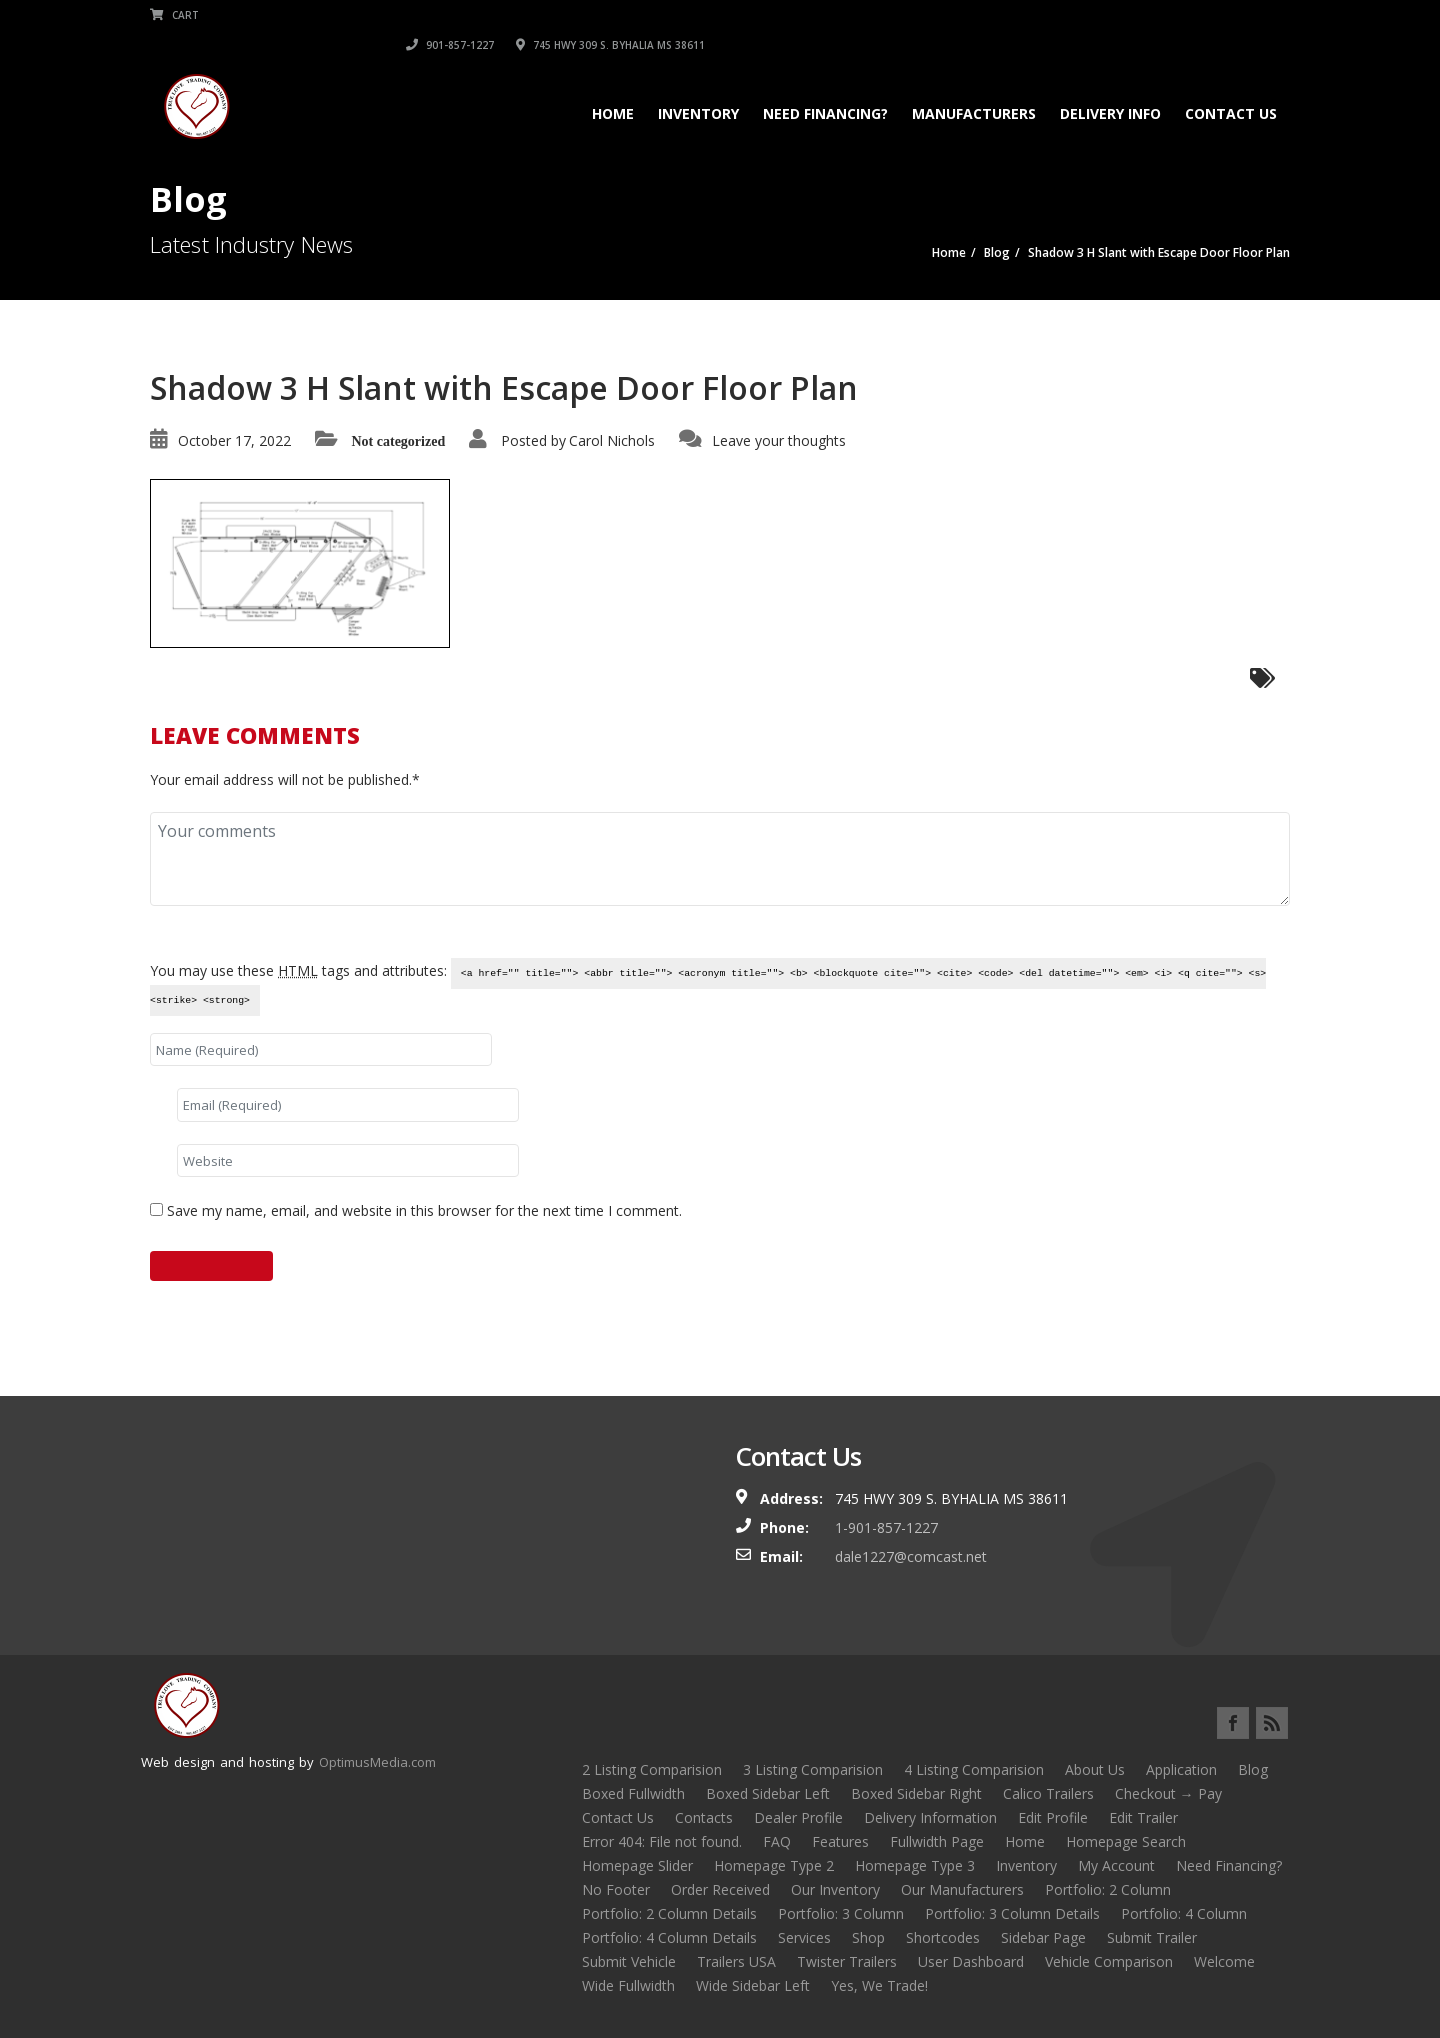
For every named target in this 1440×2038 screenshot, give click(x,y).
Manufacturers (974, 83)
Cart (174, 15)
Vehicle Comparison (1109, 1961)
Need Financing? (825, 83)
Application (1181, 1769)
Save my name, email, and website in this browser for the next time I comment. (424, 1210)
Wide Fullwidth (628, 1985)
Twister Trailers (847, 1961)
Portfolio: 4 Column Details (669, 1937)
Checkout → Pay (1168, 1793)
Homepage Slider (637, 1865)
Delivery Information (930, 1817)
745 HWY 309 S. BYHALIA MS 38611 (1195, 15)
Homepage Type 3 (915, 1865)
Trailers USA (736, 1961)
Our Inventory (835, 1889)
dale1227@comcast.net (911, 1556)
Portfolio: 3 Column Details (1012, 1913)
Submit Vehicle (629, 1961)
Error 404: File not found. (662, 1841)
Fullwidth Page (937, 1841)
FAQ (777, 1841)
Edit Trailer (1143, 1817)
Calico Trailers (1048, 1793)
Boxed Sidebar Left (768, 1793)
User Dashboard (971, 1961)
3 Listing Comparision (813, 1769)
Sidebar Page (1043, 1937)
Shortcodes (943, 1937)
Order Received (720, 1889)
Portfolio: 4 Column (1184, 1913)
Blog (1253, 1769)
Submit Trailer (1152, 1937)
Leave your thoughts (779, 440)
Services (804, 1937)
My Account (1116, 1865)
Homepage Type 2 (774, 1865)
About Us (1095, 1769)
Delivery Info (1110, 83)
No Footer (616, 1889)
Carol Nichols (612, 440)
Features (840, 1841)
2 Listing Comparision (652, 1769)
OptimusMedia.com (377, 1762)
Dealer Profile (798, 1817)
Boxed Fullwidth (633, 1793)
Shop (868, 1937)
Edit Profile (1053, 1817)
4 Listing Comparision (974, 1769)
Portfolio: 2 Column (1108, 1889)
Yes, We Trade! (879, 1985)
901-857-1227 (1035, 15)
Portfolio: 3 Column (841, 1913)
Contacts (704, 1817)
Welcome (1224, 1961)
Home (613, 83)
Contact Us (1231, 83)
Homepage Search (1126, 1841)
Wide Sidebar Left (753, 1985)
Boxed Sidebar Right (916, 1793)
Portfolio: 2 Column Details (669, 1913)
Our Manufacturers (962, 1889)
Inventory (698, 83)
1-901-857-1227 (886, 1527)
